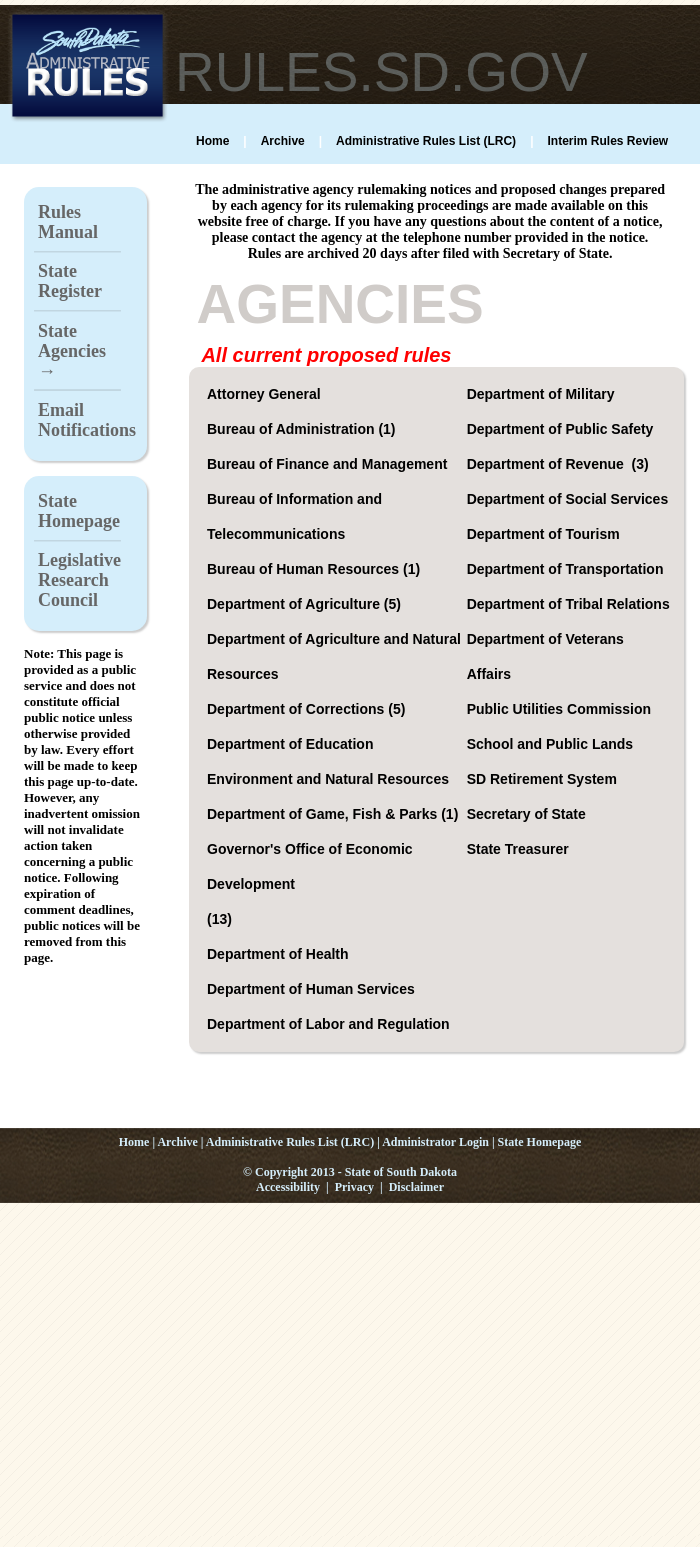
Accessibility (288, 1187)
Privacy (354, 1187)
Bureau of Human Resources (305, 569)
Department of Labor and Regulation (330, 1024)
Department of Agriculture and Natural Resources (334, 656)
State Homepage (79, 511)
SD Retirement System (544, 779)
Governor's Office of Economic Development (310, 866)
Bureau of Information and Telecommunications (294, 516)
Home (212, 141)
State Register (70, 281)
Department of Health (279, 954)
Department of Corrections (297, 709)
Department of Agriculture (295, 604)
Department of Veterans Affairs (545, 656)
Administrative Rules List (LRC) (426, 141)
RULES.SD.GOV (381, 72)
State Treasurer (520, 849)
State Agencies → (72, 351)
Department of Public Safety (562, 429)
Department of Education (292, 744)
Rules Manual (68, 222)
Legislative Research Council (79, 580)
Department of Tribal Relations (570, 604)
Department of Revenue (549, 464)
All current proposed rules (326, 355)
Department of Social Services (569, 499)
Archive (283, 141)
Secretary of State (528, 814)
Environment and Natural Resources (330, 779)
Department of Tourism (545, 534)
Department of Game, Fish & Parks (324, 814)
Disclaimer (416, 1187)
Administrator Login (435, 1142)
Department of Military (543, 394)
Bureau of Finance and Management (329, 464)
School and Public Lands (552, 744)
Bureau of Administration (292, 429)
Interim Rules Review (607, 141)
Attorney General (265, 394)
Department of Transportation (567, 569)
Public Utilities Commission (561, 709)
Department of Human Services (313, 989)
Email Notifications (87, 420)
